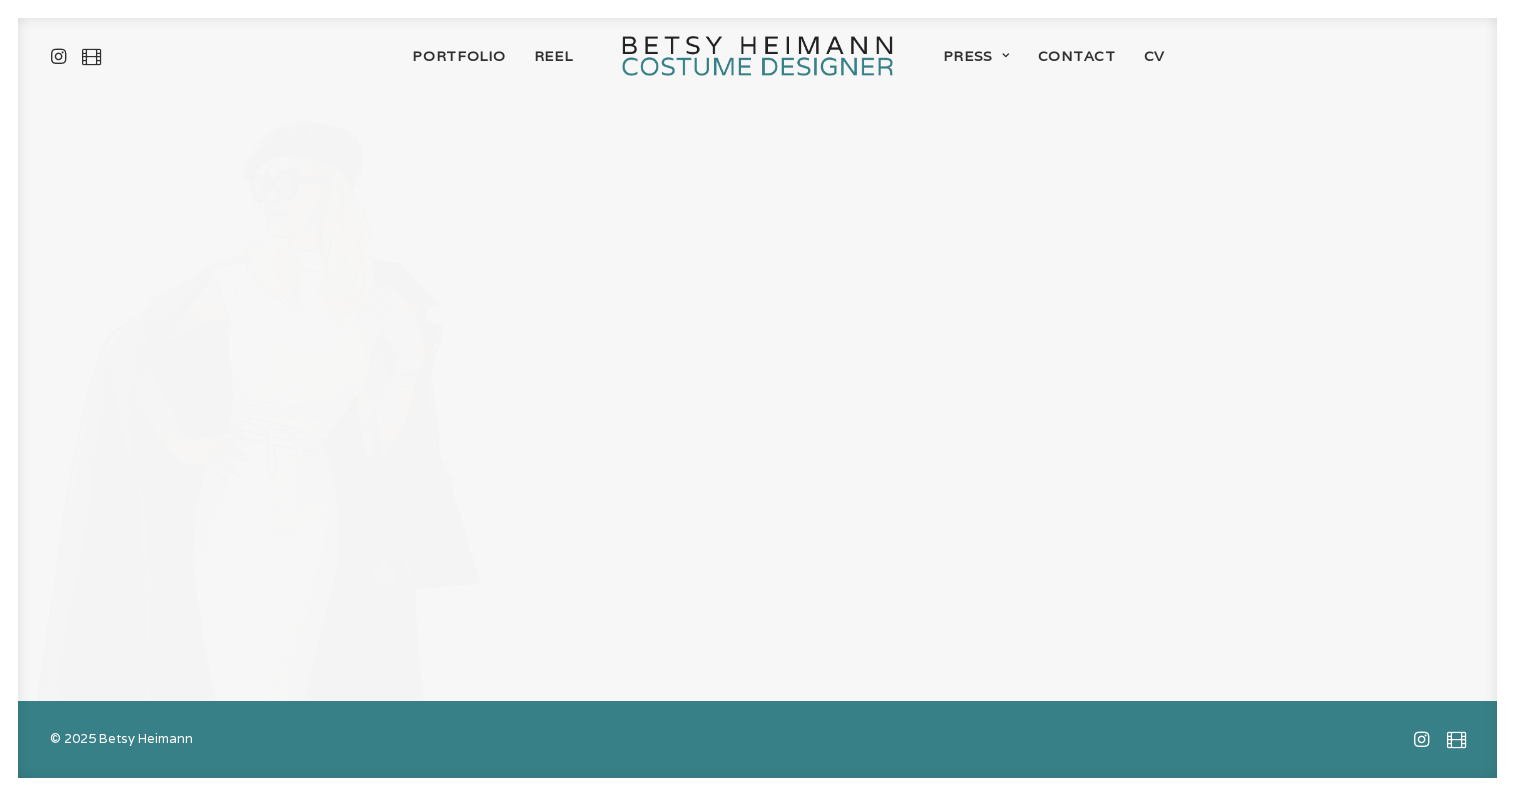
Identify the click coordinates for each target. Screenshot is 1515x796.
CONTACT (1077, 56)
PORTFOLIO (458, 56)
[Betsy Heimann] (757, 56)
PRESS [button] (976, 56)
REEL (553, 56)
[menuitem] (62, 56)
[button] (62, 56)
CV (1154, 56)
